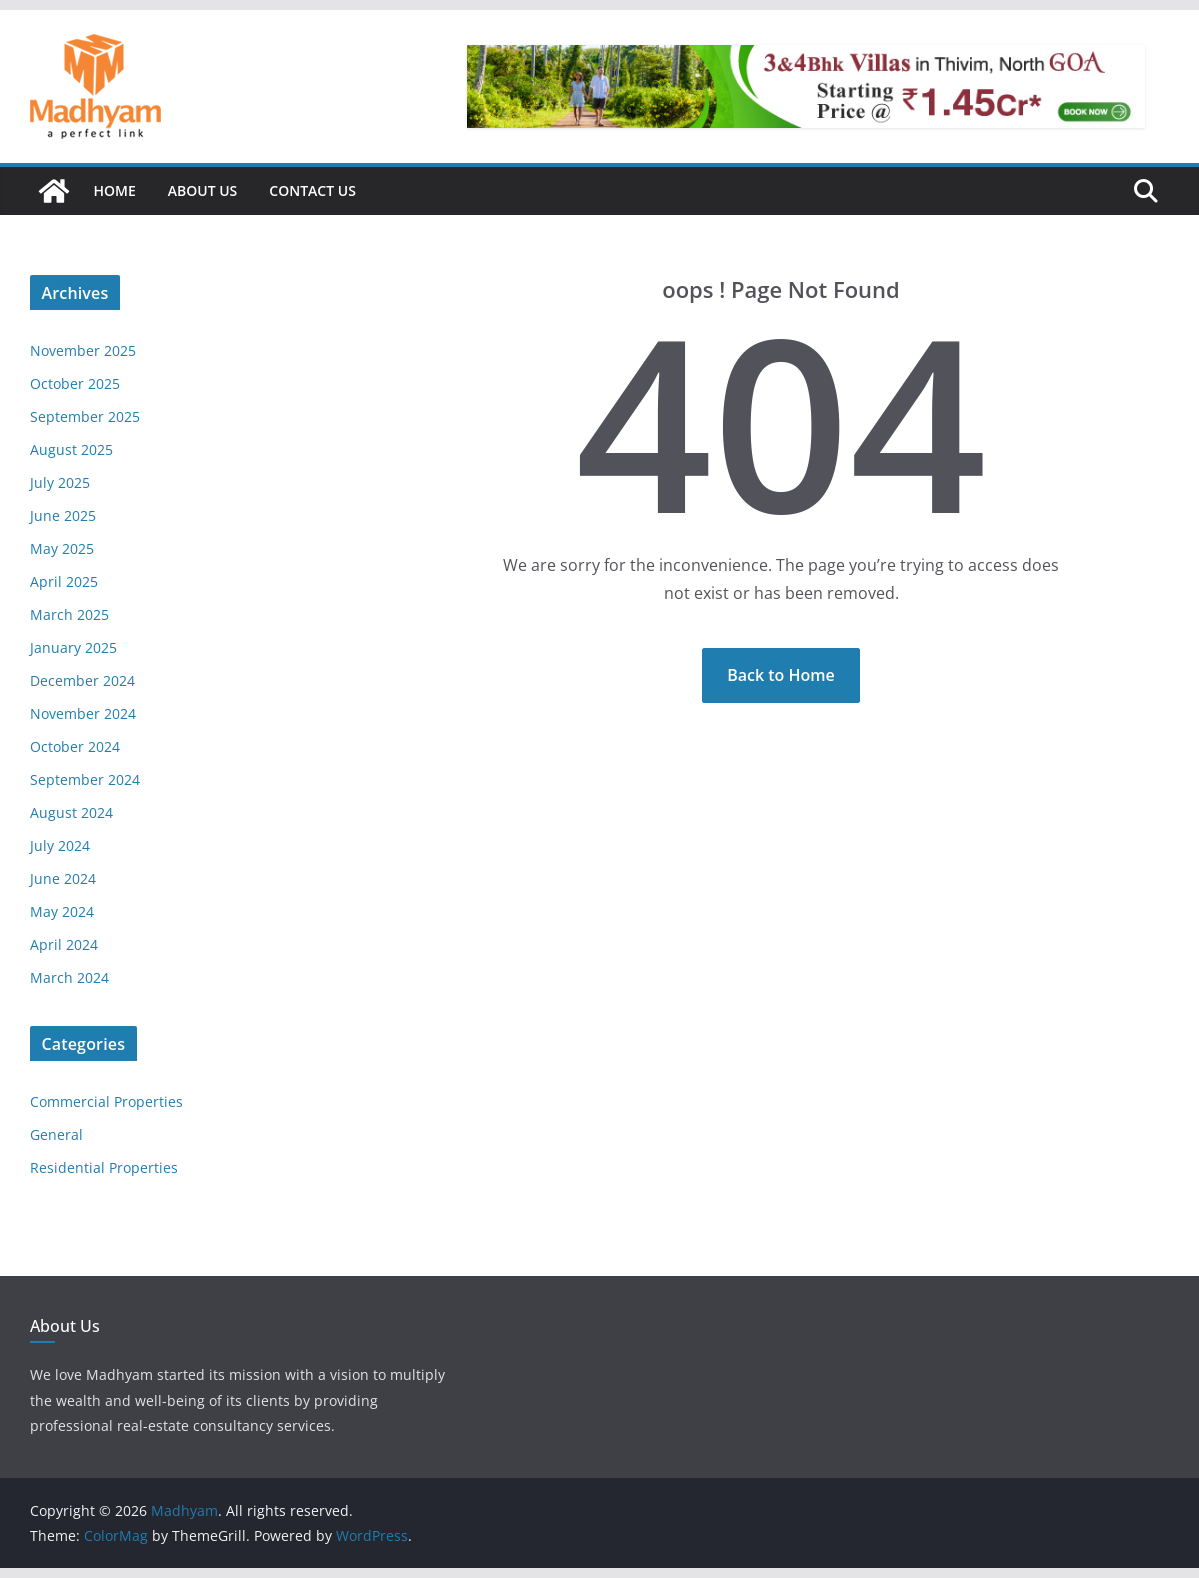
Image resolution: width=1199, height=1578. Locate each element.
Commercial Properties (106, 1101)
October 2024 (75, 746)
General (56, 1134)
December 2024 (82, 680)
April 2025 (64, 581)
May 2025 (62, 548)
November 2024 (83, 713)
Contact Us (312, 190)
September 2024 (85, 779)
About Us (203, 190)
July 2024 (60, 845)
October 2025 (75, 383)
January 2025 (73, 647)
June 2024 (63, 878)
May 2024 (62, 911)
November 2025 (83, 350)
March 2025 (69, 614)
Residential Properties (104, 1167)
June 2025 (63, 515)
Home (115, 190)
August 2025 (71, 449)
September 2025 (85, 416)
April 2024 (64, 944)
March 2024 (69, 977)
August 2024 (71, 812)
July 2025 (60, 482)
